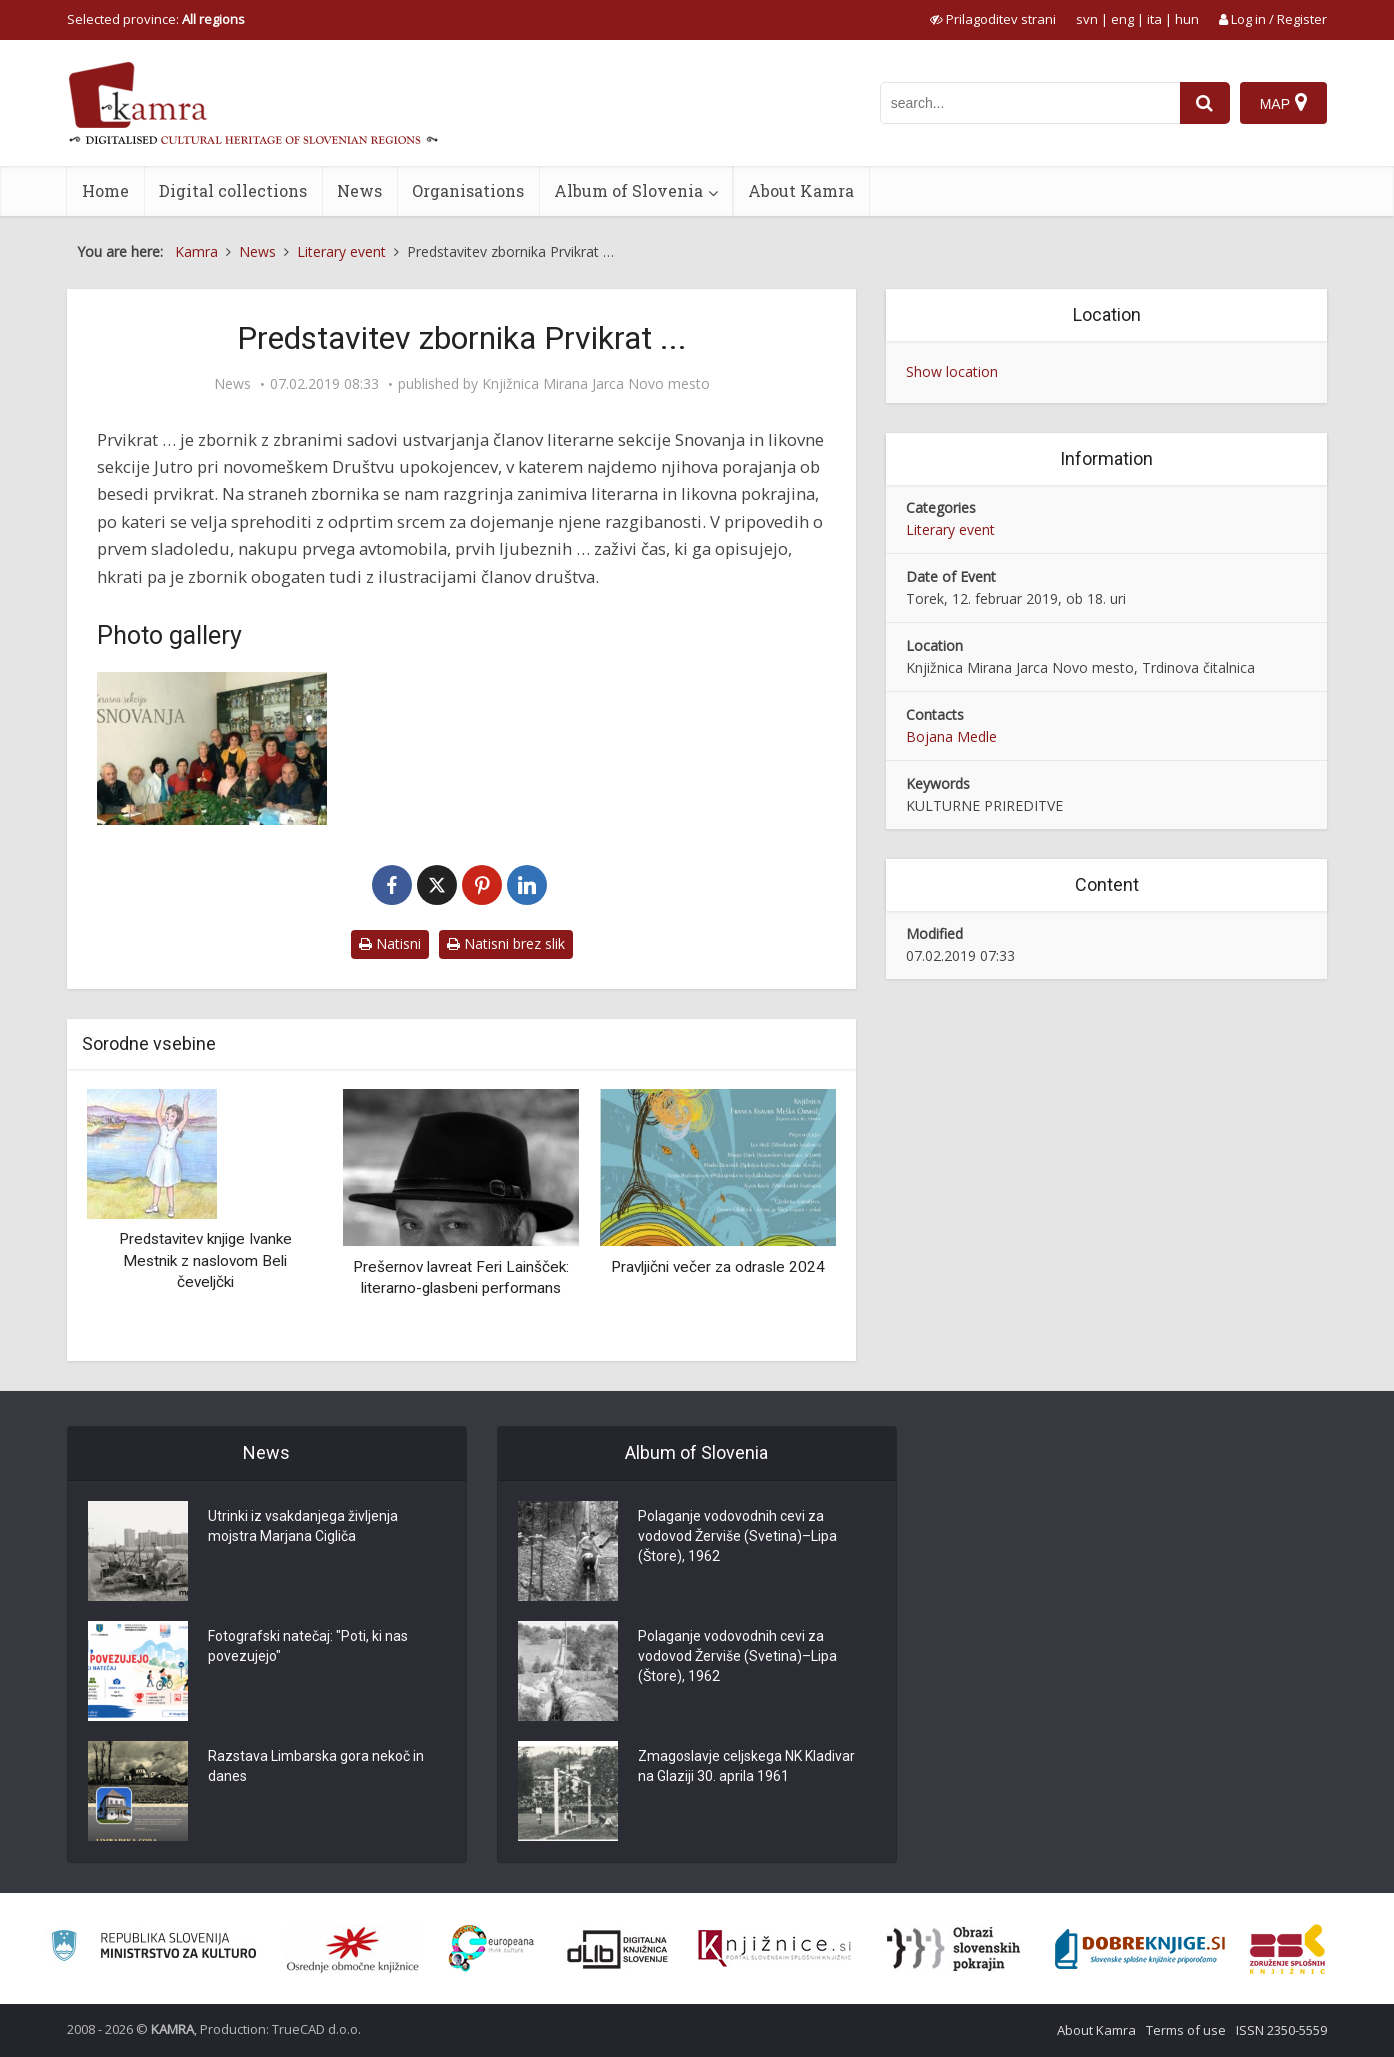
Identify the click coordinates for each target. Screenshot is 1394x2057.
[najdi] (1205, 103)
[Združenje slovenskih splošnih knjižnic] (774, 1949)
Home (105, 190)
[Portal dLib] (618, 1949)
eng (1122, 19)
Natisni (390, 943)
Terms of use (1186, 2030)
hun (1187, 19)
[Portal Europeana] (491, 1948)
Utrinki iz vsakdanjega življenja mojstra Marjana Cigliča (303, 1526)
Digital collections (233, 190)
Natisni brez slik (506, 943)
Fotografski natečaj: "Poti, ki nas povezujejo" (308, 1646)
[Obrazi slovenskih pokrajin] (953, 1949)
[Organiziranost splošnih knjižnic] (353, 1949)
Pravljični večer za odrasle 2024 (718, 1267)
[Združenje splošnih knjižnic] (1287, 1949)
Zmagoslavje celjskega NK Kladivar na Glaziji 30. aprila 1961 (746, 1766)
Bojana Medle (951, 736)
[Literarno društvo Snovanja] (212, 748)
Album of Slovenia (628, 190)
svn (1087, 19)
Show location (952, 371)
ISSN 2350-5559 (1281, 2030)
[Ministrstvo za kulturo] (153, 1948)
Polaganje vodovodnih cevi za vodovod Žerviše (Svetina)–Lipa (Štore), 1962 (737, 1536)
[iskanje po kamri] (1030, 103)
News (359, 190)
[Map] (1283, 103)
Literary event (950, 529)
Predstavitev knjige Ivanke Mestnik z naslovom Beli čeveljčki (205, 1260)
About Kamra (801, 190)
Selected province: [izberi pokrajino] (156, 19)
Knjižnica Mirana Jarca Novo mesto (596, 384)
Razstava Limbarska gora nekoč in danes (316, 1766)
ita (1154, 19)
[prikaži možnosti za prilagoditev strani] (993, 19)
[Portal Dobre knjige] (1140, 1949)
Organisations (468, 190)
